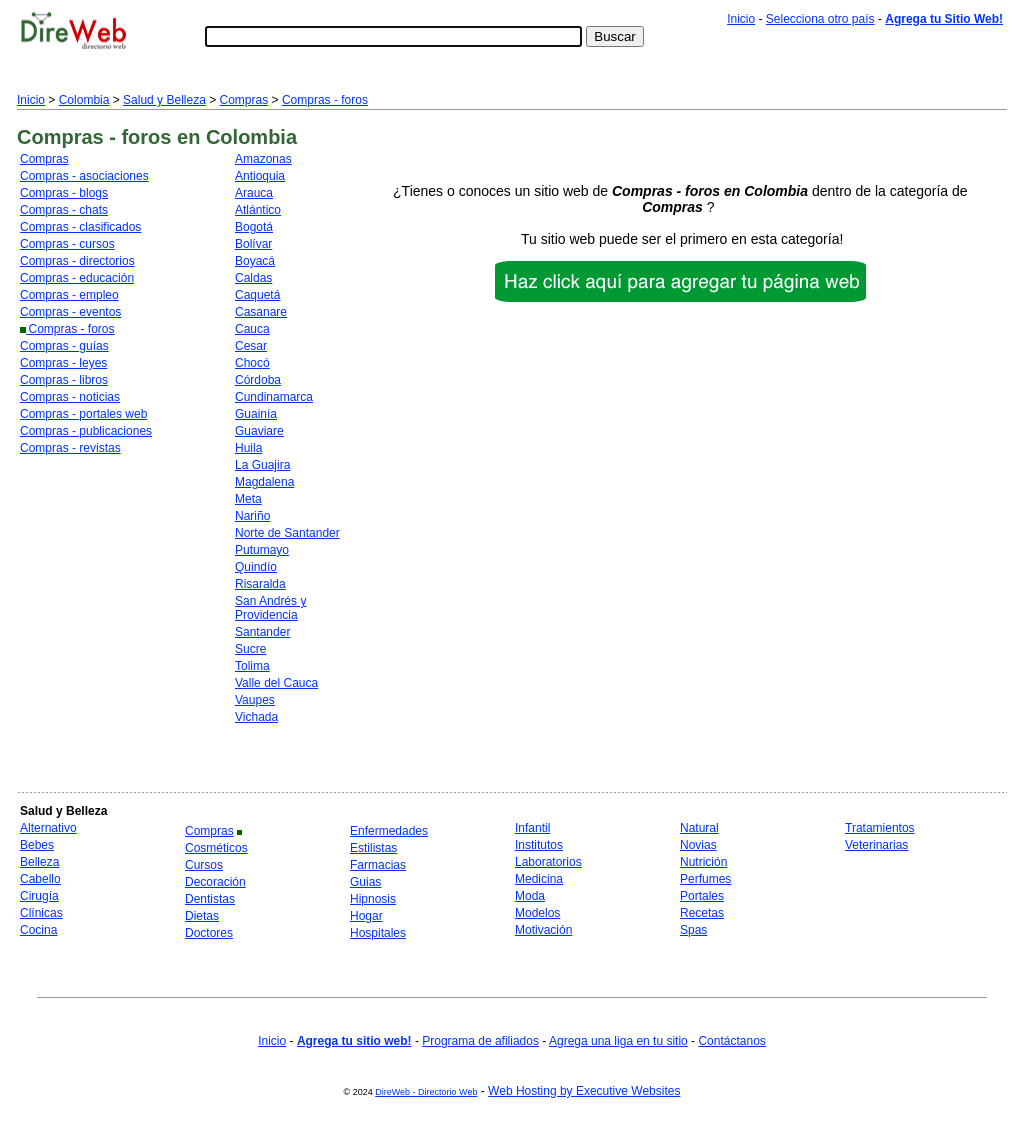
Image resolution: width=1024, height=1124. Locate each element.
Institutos (539, 845)
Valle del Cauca (276, 683)
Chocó (252, 363)
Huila (248, 448)
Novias (698, 845)
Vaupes (255, 700)
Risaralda (260, 584)
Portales (702, 896)
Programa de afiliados (480, 1041)
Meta (248, 499)
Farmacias (378, 865)
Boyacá (255, 261)
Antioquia (260, 176)
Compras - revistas (70, 448)
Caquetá (257, 295)
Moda (530, 896)
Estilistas (373, 848)
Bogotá (254, 227)
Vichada (256, 717)
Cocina (38, 930)
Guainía (256, 414)
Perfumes (705, 879)
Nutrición (703, 862)
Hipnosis (373, 899)
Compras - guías (64, 346)
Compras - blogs (64, 193)
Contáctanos (731, 1041)
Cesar (251, 346)
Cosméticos (216, 848)
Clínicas (41, 913)
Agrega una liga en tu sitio (618, 1041)
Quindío (256, 567)
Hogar (366, 916)
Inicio (741, 19)
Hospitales (378, 933)
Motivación (543, 930)
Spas (693, 930)
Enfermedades (389, 831)
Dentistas (210, 899)
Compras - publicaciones (86, 431)
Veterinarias (876, 845)
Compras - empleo (69, 295)
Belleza (39, 862)
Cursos (204, 865)
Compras (244, 100)
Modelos (537, 913)
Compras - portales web (83, 414)
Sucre (250, 649)
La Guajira (262, 465)
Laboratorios (548, 862)
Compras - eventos (70, 312)
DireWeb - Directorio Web (426, 1092)
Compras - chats (64, 210)
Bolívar (253, 244)
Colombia (84, 100)
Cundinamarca (274, 397)
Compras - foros (325, 100)
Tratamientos (880, 828)
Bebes (37, 845)
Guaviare (259, 431)
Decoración (215, 882)
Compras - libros (64, 380)
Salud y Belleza (164, 100)
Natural (699, 828)
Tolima (252, 666)
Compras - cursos (67, 244)
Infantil (532, 828)
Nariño (252, 516)
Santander (262, 632)
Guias (365, 882)
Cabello (40, 879)
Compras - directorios (77, 261)
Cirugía (39, 896)
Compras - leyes (63, 363)
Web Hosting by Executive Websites (584, 1091)
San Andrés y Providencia (270, 608)
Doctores (209, 933)
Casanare (261, 312)
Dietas (202, 916)
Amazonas (263, 159)
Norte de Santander (287, 533)
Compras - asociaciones (84, 176)
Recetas (702, 913)
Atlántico (258, 210)
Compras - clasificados (80, 227)
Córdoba (258, 380)
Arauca (254, 193)
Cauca (252, 329)
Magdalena (264, 482)
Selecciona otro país (820, 19)
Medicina (539, 879)
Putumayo (262, 550)
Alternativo (48, 828)
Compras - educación (77, 278)
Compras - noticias (70, 397)
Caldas (253, 278)
